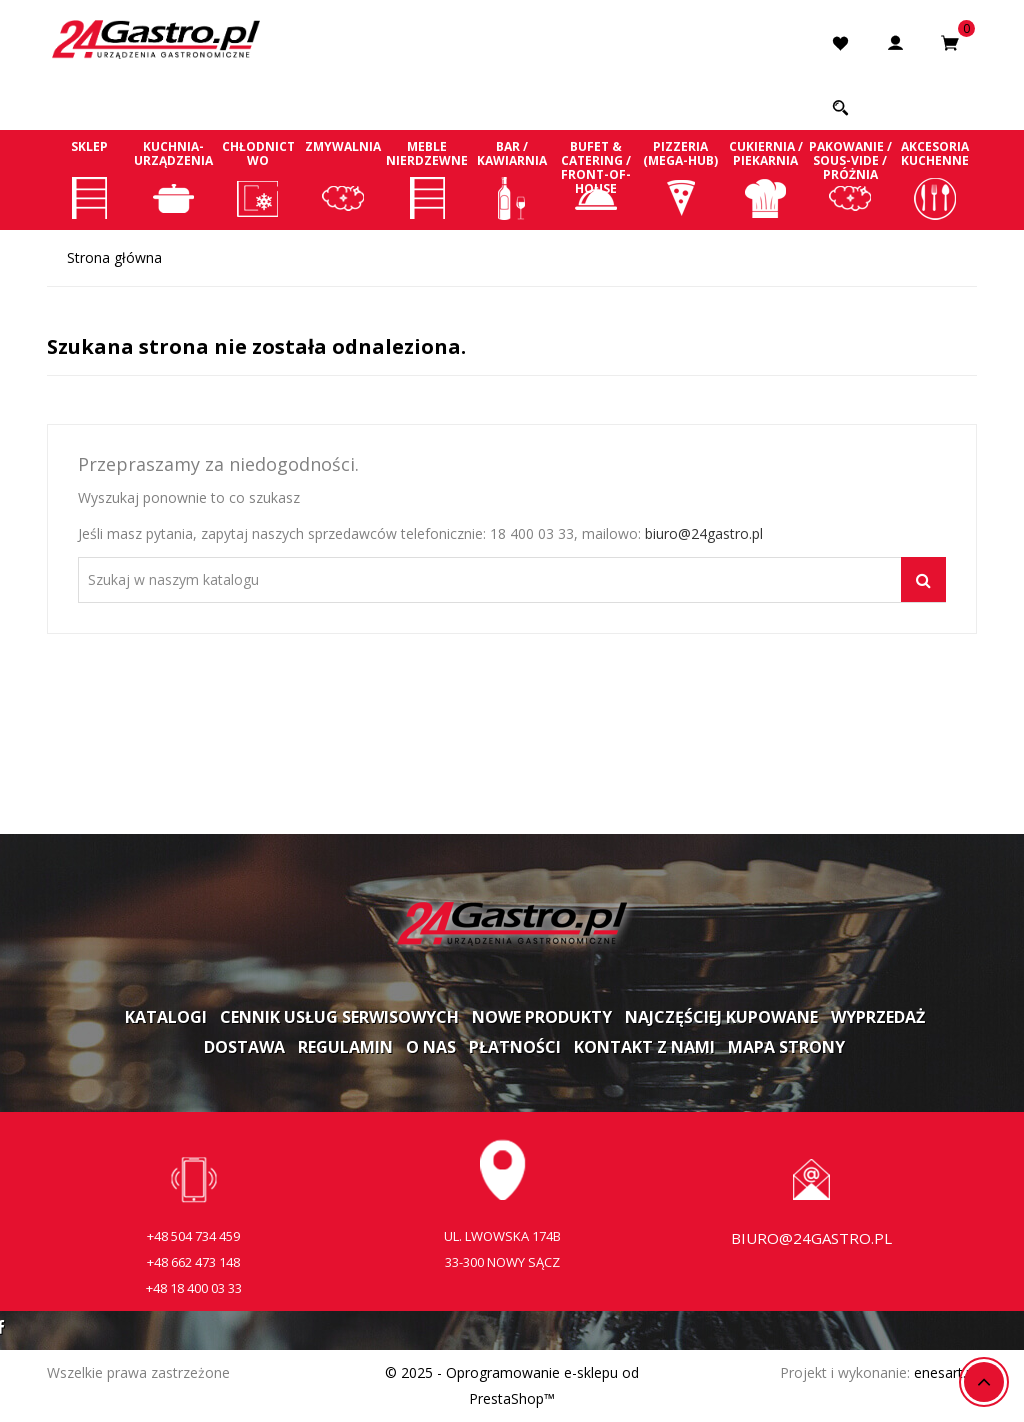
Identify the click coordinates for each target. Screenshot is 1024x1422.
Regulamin (345, 1047)
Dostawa (244, 1047)
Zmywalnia (343, 179)
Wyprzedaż (878, 1017)
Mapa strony (786, 1047)
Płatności (515, 1047)
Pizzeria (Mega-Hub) (681, 179)
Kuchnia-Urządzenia (174, 179)
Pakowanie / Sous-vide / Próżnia (850, 179)
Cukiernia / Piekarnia (765, 179)
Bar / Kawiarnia (512, 179)
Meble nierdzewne (427, 179)
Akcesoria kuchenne (934, 179)
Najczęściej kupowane (721, 1017)
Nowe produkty (542, 1017)
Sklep (89, 179)
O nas (431, 1047)
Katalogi (166, 1017)
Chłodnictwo (258, 179)
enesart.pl (945, 1372)
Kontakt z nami (644, 1047)
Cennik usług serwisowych (339, 1017)
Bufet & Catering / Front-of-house (596, 179)
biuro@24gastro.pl (704, 533)
